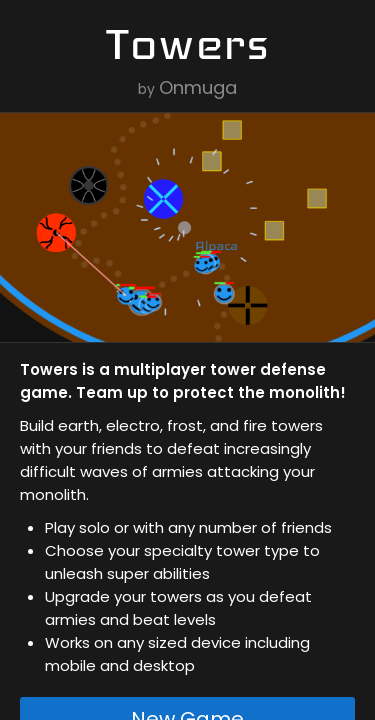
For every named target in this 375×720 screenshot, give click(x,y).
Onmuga (198, 87)
